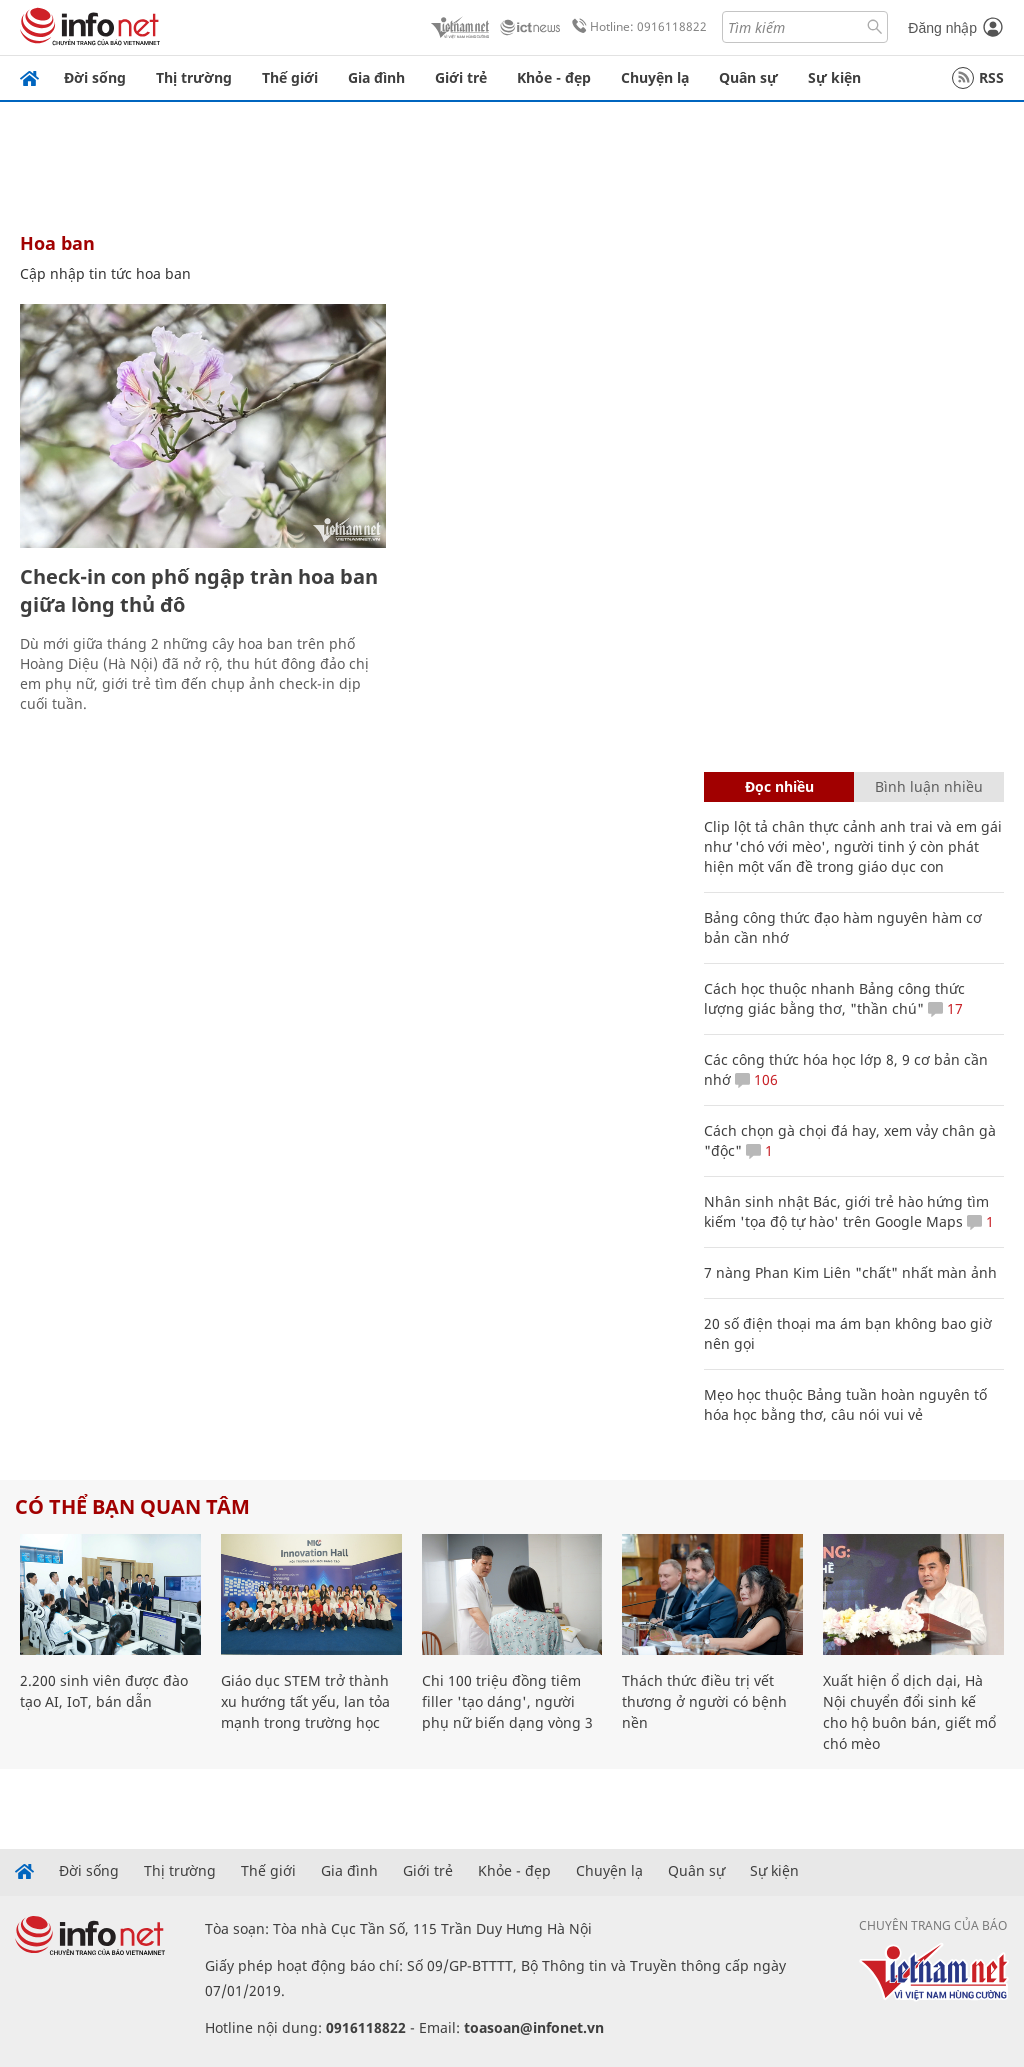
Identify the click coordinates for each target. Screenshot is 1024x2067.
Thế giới (290, 77)
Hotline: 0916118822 (636, 27)
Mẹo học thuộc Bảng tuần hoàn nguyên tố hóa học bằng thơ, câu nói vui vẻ (845, 1404)
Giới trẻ (461, 77)
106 (756, 1079)
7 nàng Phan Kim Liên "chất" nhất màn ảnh (850, 1272)
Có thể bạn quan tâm (132, 1506)
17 (945, 1008)
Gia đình (376, 77)
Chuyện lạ (655, 77)
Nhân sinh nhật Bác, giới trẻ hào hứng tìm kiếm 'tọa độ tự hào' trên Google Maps (846, 1211)
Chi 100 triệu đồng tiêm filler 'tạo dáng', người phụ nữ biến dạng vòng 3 (507, 1701)
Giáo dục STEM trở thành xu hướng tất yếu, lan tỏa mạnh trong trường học (305, 1701)
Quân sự (748, 77)
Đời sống (95, 77)
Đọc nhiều (779, 786)
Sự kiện (834, 77)
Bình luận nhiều (929, 786)
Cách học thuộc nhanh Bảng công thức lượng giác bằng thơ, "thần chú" (834, 998)
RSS (978, 78)
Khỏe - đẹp (554, 77)
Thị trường (194, 77)
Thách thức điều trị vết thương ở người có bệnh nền (704, 1701)
